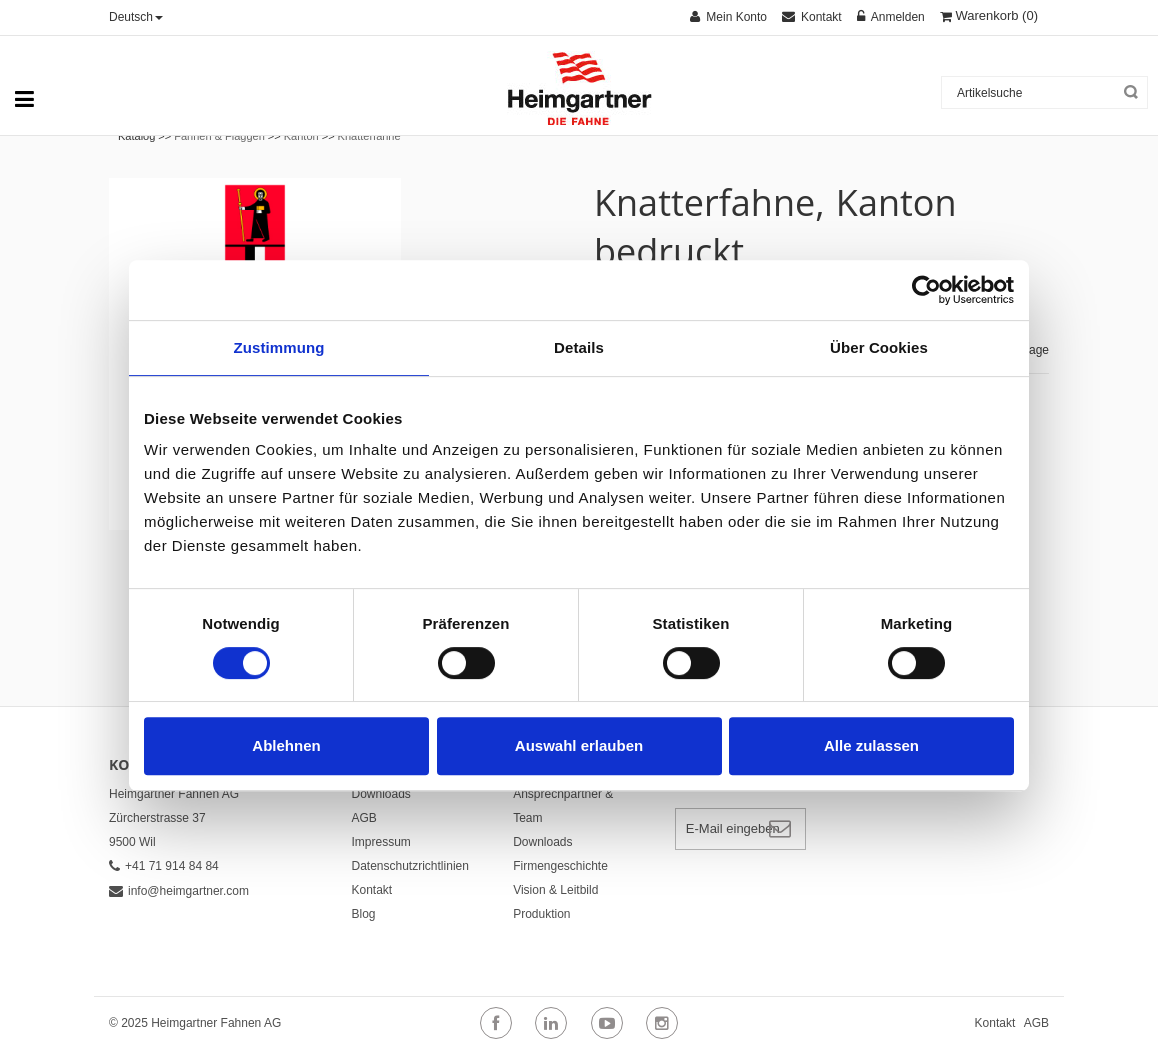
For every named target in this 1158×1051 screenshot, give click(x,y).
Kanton (301, 136)
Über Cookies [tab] (879, 347)
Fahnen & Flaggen (219, 136)
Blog (364, 914)
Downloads (381, 794)
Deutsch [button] (136, 17)
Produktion (541, 914)
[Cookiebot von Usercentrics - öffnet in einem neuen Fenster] (926, 290)
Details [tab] (579, 347)
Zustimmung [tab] (279, 347)
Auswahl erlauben (579, 745)
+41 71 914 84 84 (164, 866)
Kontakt (372, 890)
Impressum (381, 842)
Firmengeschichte (560, 866)
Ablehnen (286, 745)
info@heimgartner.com (179, 891)
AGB (364, 818)
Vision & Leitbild (555, 890)
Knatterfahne (369, 136)
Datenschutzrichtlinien (410, 866)
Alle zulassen (871, 745)
